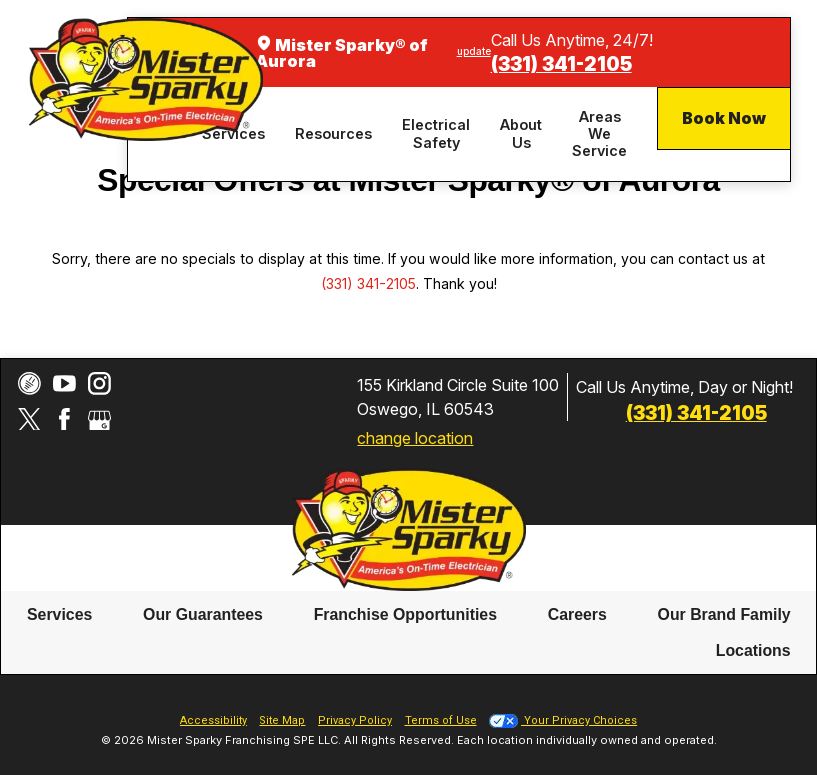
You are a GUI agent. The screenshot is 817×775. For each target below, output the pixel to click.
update (474, 51)
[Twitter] (29, 419)
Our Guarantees (203, 614)
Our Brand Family (724, 614)
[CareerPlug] (29, 383)
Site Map (282, 720)
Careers (577, 614)
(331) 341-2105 (561, 64)
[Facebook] (64, 419)
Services (59, 614)
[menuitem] (336, 133)
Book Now (724, 118)
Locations (753, 649)
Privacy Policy (355, 720)
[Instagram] (99, 383)
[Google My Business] (99, 419)
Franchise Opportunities (405, 614)
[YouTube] (64, 383)
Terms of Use (441, 720)
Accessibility (213, 720)
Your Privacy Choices (563, 720)
